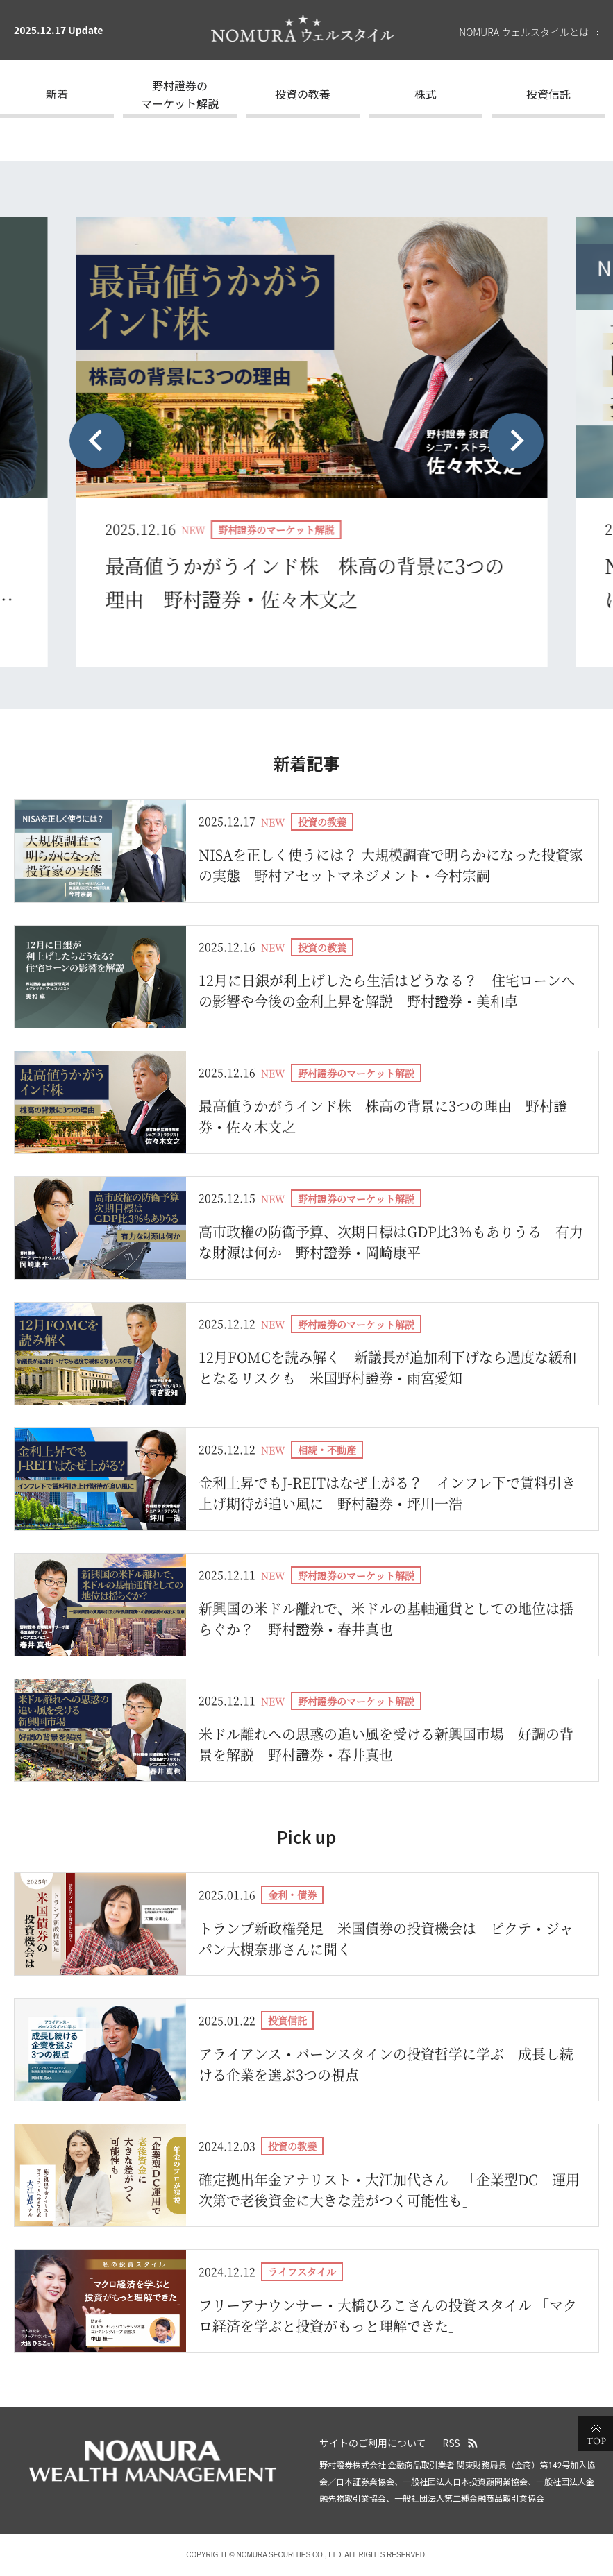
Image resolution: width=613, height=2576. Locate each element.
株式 (425, 93)
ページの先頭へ (595, 2433)
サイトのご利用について (372, 2443)
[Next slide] (516, 440)
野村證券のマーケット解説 (180, 94)
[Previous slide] (97, 440)
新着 (57, 93)
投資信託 (548, 93)
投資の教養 (302, 93)
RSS (451, 2443)
